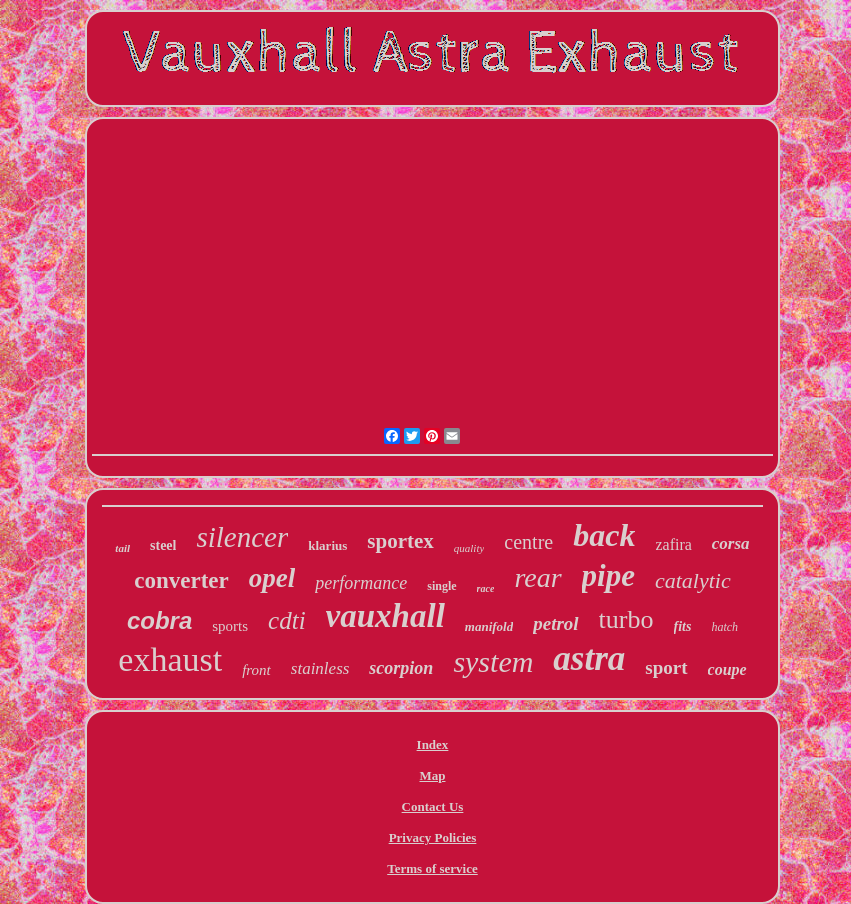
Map (432, 775)
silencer (242, 537)
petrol (555, 623)
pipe (608, 575)
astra (589, 658)
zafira (673, 544)
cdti (287, 620)
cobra (159, 620)
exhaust (170, 659)
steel (163, 545)
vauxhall (385, 616)
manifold (489, 626)
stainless (320, 668)
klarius (327, 545)
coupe (727, 669)
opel (272, 578)
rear (537, 577)
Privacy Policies (433, 837)
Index (433, 744)
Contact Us (433, 806)
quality (469, 548)
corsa (731, 543)
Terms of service (432, 868)
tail (122, 548)
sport (666, 667)
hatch (724, 627)
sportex (400, 541)
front (256, 670)
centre (528, 542)
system (493, 661)
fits (683, 626)
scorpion (401, 668)
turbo (626, 619)
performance (361, 583)
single (441, 586)
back (604, 535)
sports (230, 626)
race (486, 588)
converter (181, 580)
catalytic (693, 580)
